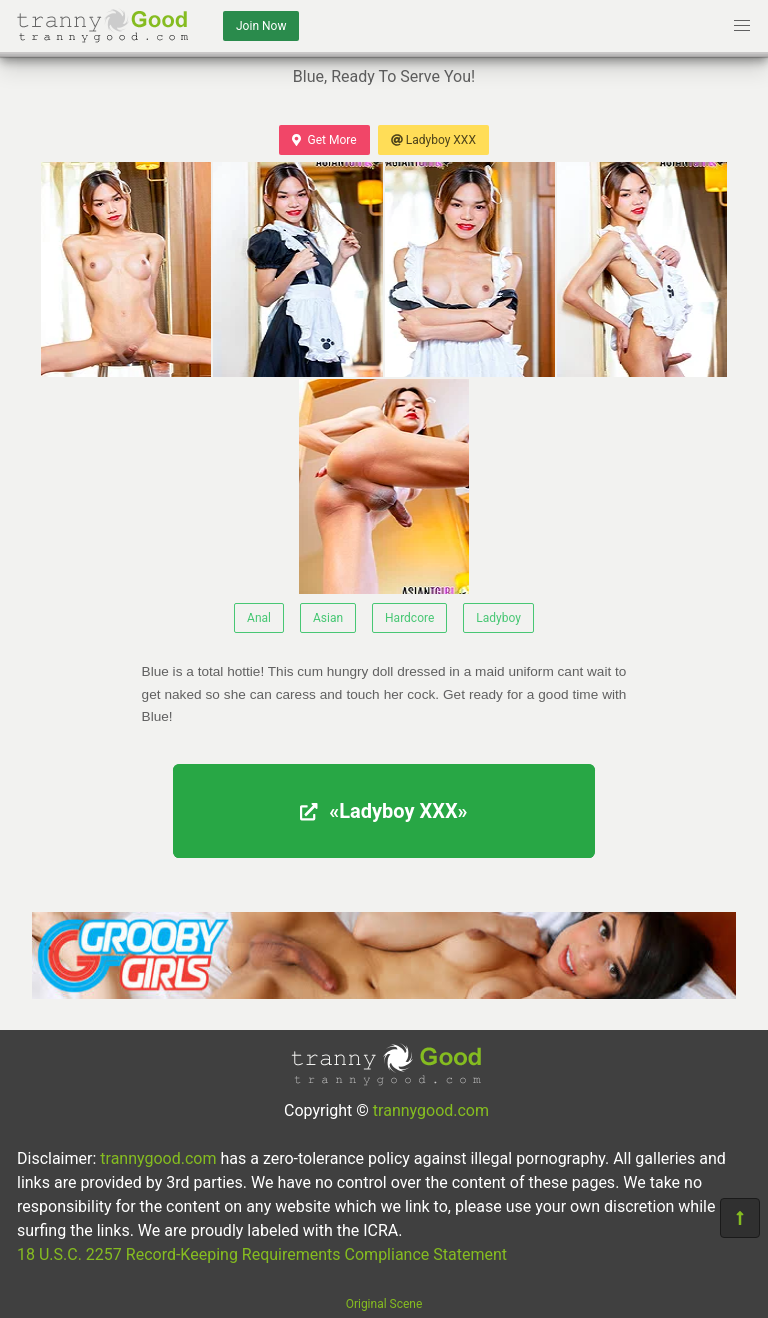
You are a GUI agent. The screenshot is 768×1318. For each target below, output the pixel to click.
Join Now (261, 26)
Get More (324, 140)
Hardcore (409, 618)
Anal (259, 618)
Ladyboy (498, 618)
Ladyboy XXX (433, 140)
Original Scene (384, 1304)
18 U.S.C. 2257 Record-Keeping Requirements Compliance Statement (262, 1254)
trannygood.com (431, 1110)
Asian (328, 618)
